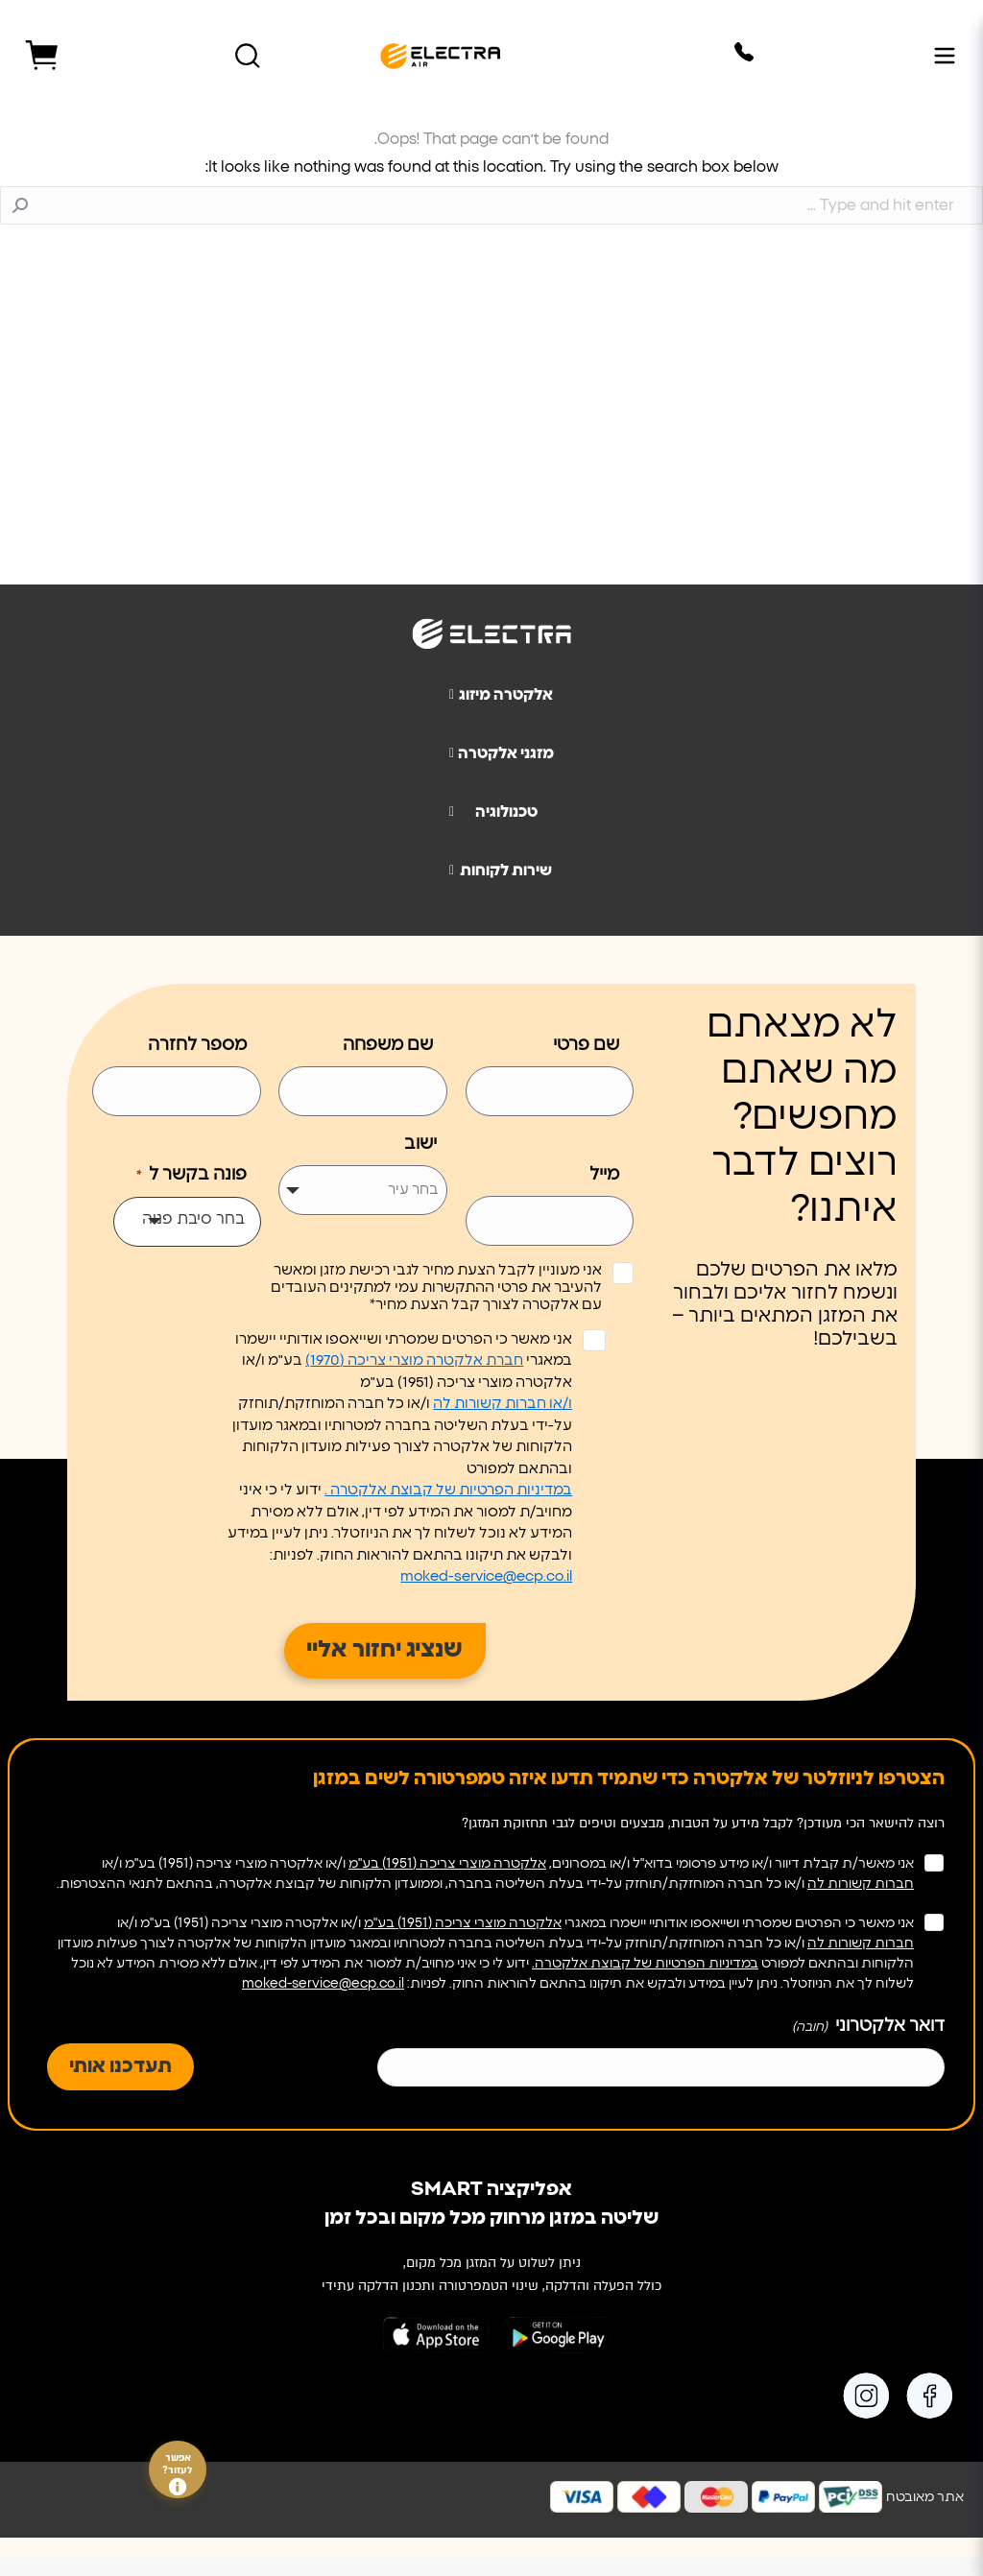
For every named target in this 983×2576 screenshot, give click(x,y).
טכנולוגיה (486, 812)
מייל (604, 1174)
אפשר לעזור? (177, 2474)
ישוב (420, 1144)
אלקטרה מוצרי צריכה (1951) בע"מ (447, 1864)
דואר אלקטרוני (867, 2027)
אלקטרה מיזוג (493, 695)
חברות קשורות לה (860, 1884)
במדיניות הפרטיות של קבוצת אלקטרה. (645, 1963)
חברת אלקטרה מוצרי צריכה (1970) (414, 1360)
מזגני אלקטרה (494, 753)
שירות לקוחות (493, 870)
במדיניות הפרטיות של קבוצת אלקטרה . (448, 1490)
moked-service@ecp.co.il (486, 1576)
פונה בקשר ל (189, 1176)
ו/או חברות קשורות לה (502, 1403)
